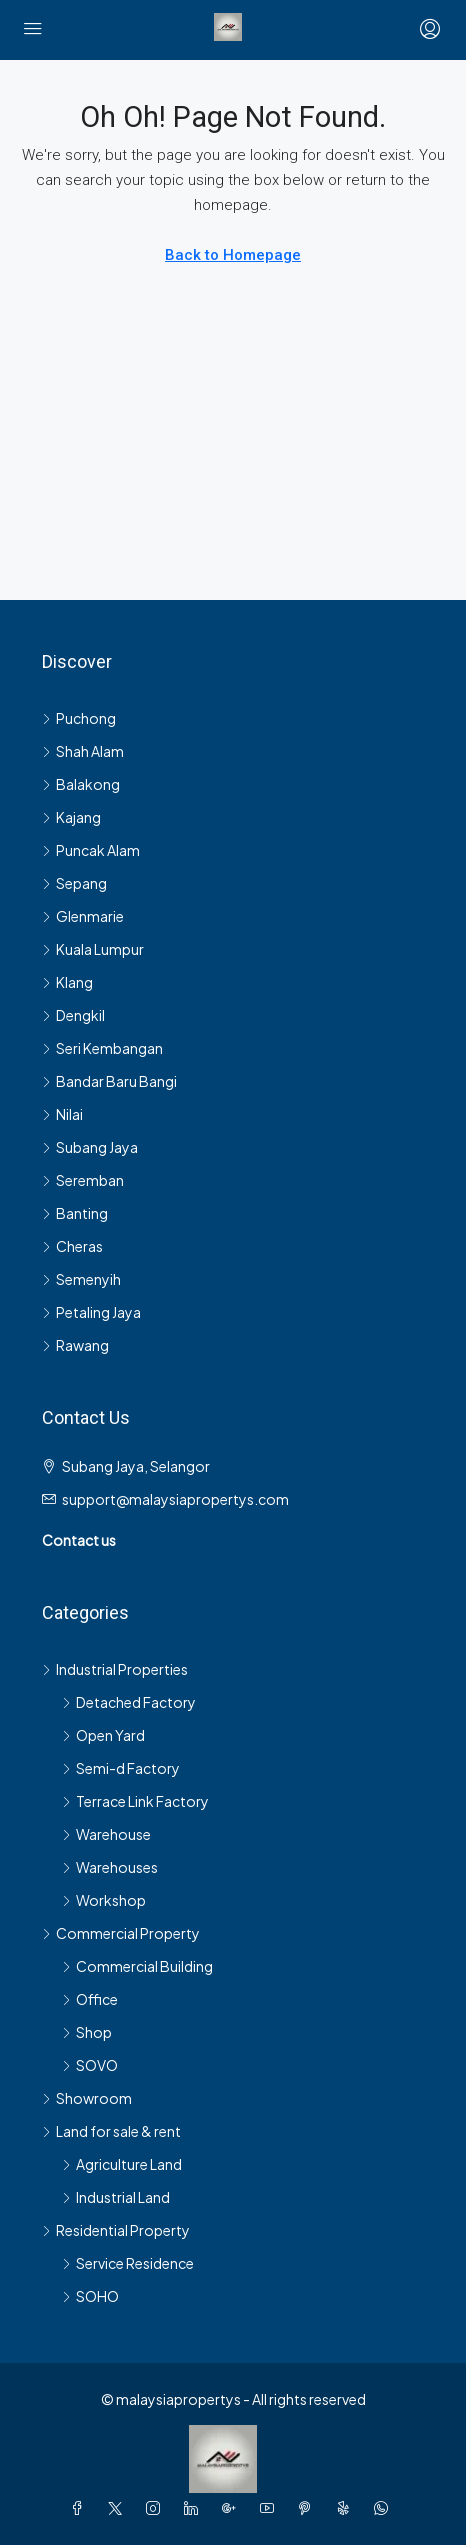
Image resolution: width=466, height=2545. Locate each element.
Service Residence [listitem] (128, 2263)
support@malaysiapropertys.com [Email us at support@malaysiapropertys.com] (175, 1499)
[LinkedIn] (195, 2508)
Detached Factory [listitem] (129, 1702)
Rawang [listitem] (75, 1345)
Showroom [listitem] (87, 2098)
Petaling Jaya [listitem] (91, 1312)
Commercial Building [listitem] (137, 1966)
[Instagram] (157, 2508)
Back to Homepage (233, 255)
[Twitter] (119, 2508)
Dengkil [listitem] (73, 1015)
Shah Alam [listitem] (83, 751)
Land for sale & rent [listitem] (111, 2131)
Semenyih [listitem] (81, 1279)
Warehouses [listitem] (110, 1867)
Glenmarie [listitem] (83, 916)
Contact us (79, 1540)
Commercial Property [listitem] (121, 1933)
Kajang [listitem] (71, 817)
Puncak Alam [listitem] (91, 850)
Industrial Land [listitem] (116, 2197)
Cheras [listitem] (72, 1246)
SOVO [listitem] (90, 2065)
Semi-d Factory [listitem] (121, 1768)
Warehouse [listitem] (106, 1834)
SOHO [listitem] (90, 2296)
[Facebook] (81, 2508)
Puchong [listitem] (79, 718)
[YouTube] (271, 2508)
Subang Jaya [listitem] (90, 1147)
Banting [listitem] (75, 1213)
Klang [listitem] (67, 982)
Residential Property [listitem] (116, 2230)
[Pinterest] (309, 2508)
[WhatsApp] (385, 2508)
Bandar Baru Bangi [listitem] (109, 1081)
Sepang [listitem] (74, 883)
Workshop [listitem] (104, 1900)
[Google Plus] (233, 2508)
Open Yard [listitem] (103, 1735)
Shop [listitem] (87, 2032)
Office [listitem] (90, 1999)
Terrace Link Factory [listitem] (135, 1801)
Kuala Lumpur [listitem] (93, 949)
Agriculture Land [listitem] (122, 2164)
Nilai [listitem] (62, 1114)
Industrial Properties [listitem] (115, 1669)
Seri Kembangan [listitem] (102, 1048)
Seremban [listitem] (83, 1180)
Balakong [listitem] (81, 784)
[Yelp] (347, 2508)
